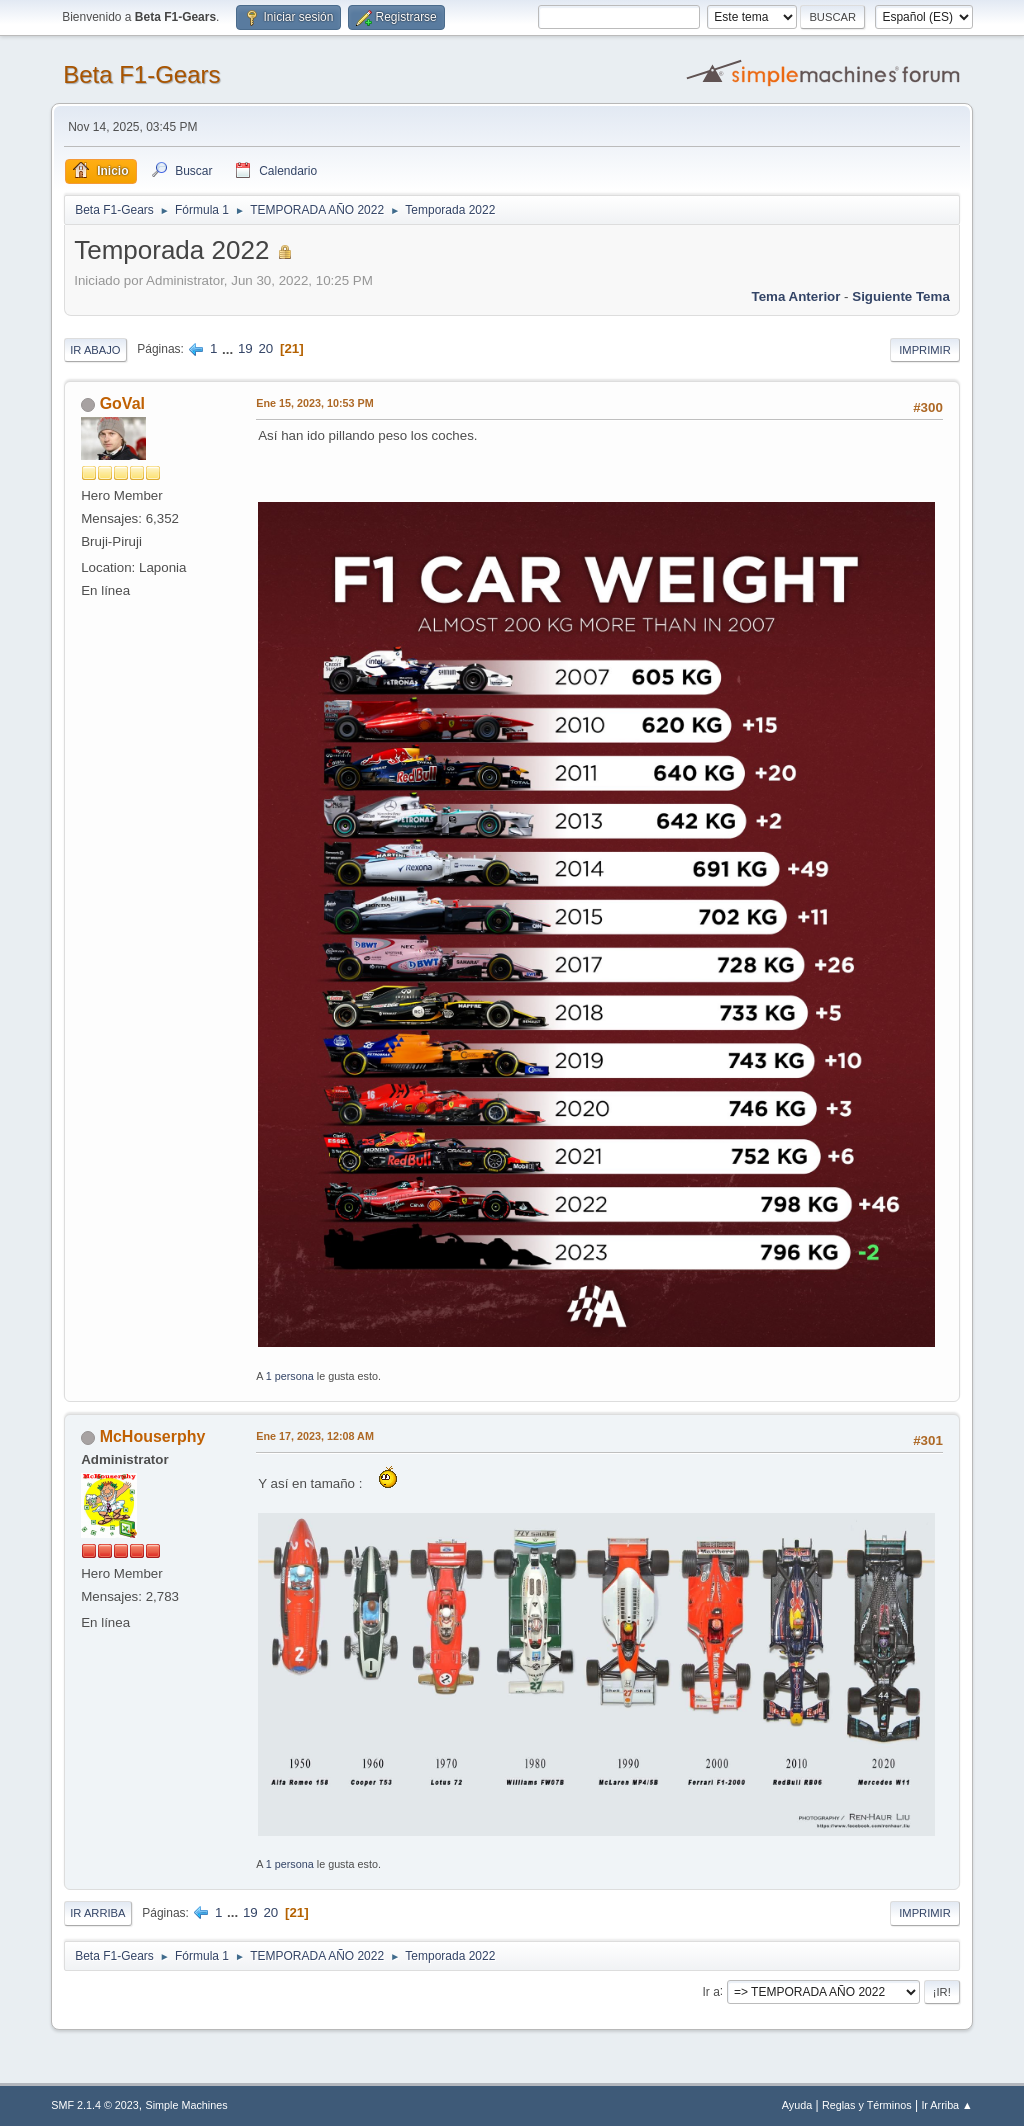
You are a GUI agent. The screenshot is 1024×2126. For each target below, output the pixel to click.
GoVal (122, 403)
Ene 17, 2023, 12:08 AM (315, 1436)
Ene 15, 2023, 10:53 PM (314, 403)
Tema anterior (796, 296)
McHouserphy (153, 1436)
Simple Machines (187, 2105)
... (229, 348)
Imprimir (925, 350)
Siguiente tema (901, 296)
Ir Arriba (97, 1913)
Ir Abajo (95, 350)
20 (265, 348)
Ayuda (797, 2105)
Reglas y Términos (867, 2105)
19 (245, 348)
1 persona (290, 1376)
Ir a (711, 1991)
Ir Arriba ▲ (946, 2105)
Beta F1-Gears (141, 74)
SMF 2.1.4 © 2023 (95, 2105)
